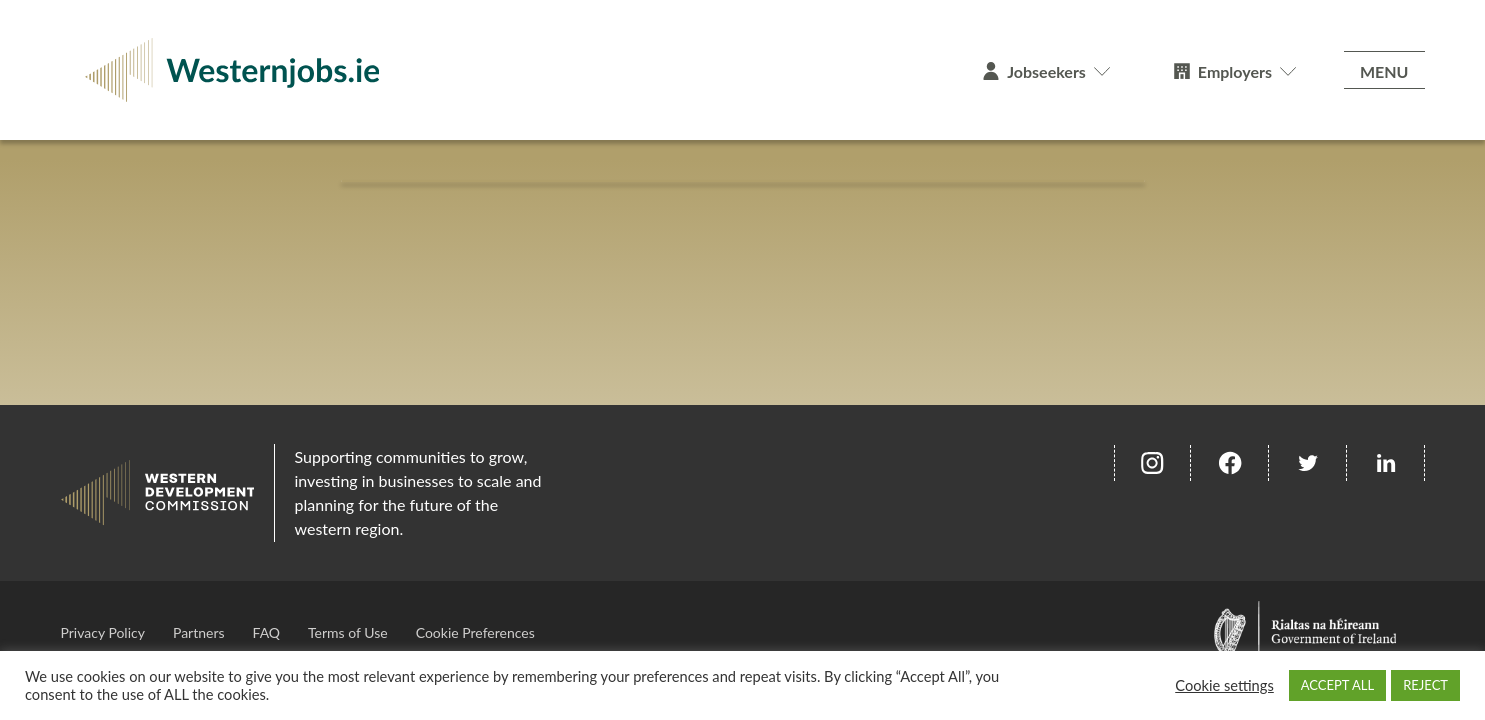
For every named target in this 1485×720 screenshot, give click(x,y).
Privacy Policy (103, 632)
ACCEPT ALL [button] (1337, 685)
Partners (199, 632)
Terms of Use (348, 632)
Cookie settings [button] (1224, 685)
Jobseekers (1046, 71)
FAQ (267, 632)
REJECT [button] (1425, 685)
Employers (1235, 71)
